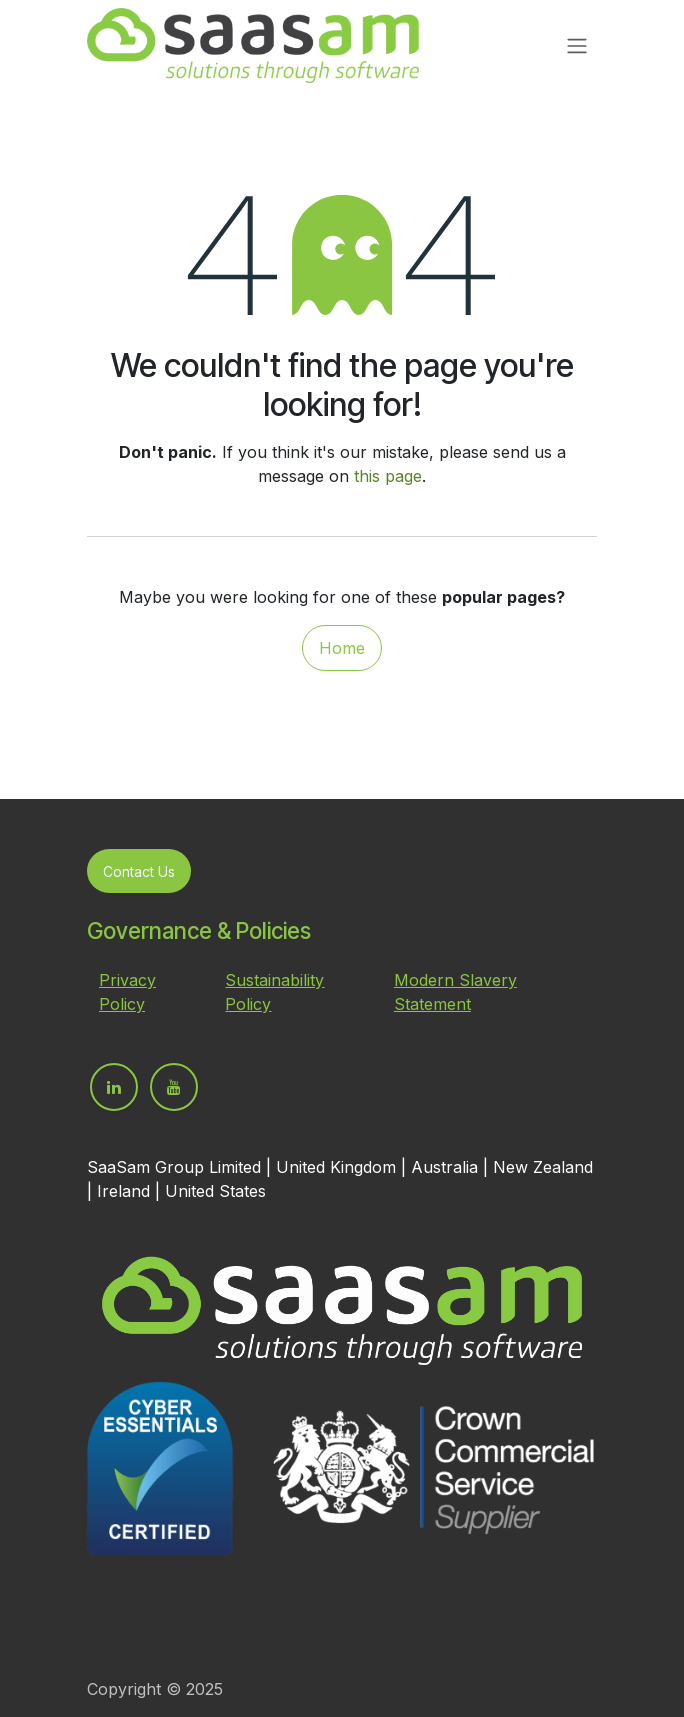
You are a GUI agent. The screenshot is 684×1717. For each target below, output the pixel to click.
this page (388, 476)
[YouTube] (174, 1087)
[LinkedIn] (114, 1087)
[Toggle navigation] (577, 46)
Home (342, 648)
